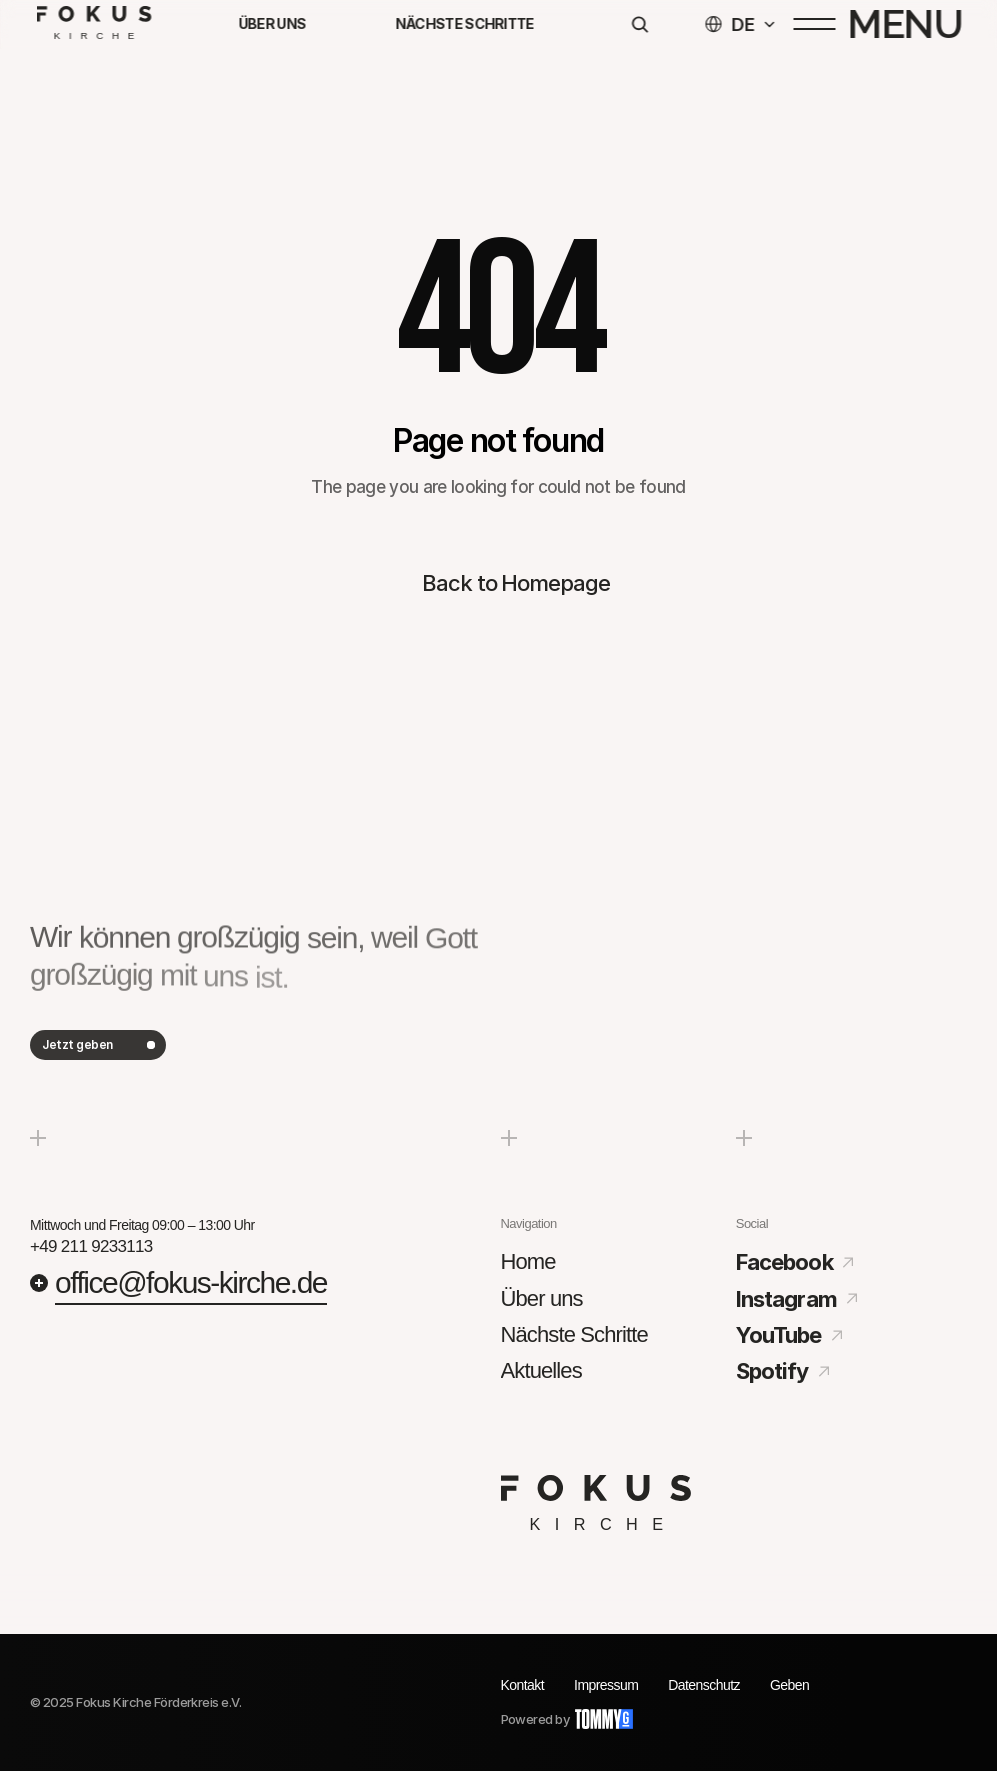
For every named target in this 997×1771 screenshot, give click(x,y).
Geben (789, 1685)
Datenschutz (704, 1685)
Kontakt (523, 1685)
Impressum (606, 1685)
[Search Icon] (639, 28)
